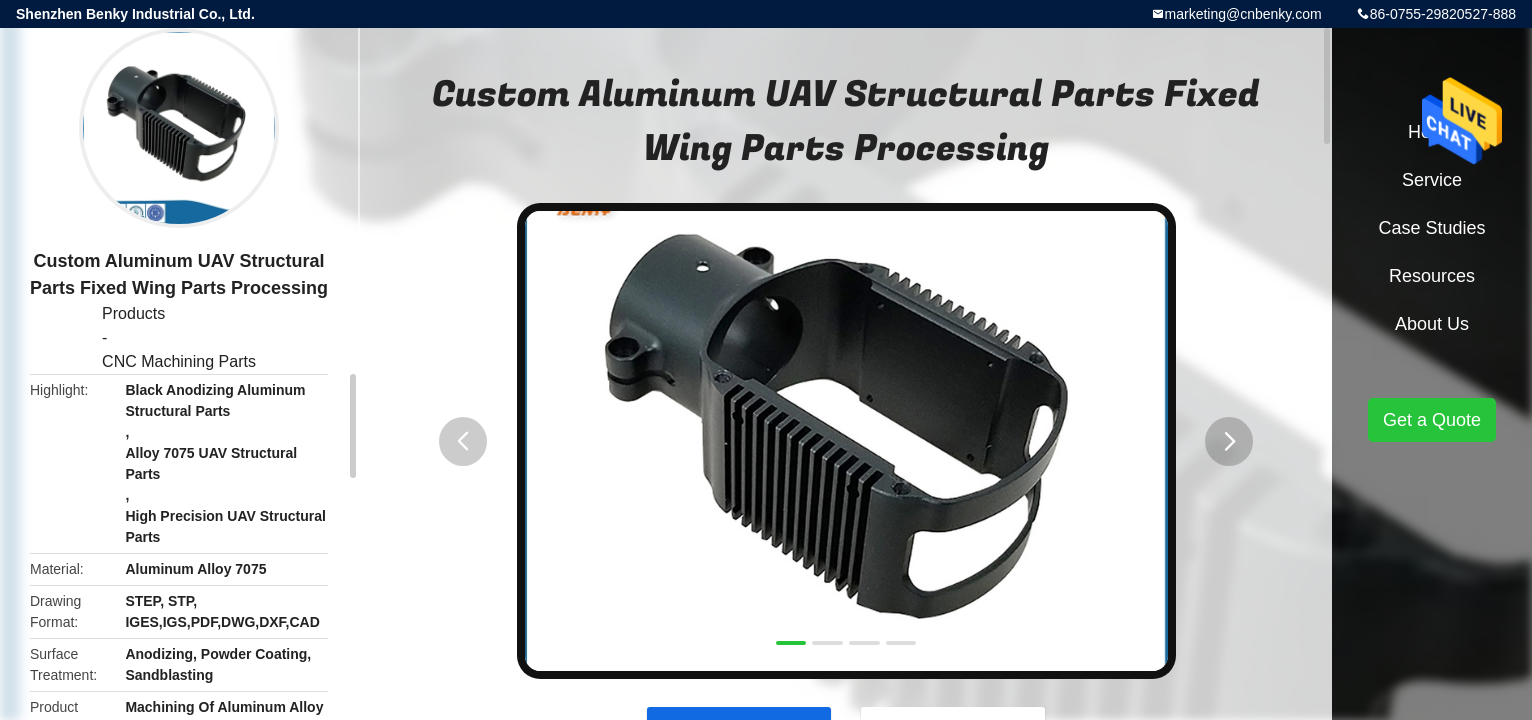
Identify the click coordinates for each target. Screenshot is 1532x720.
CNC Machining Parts (179, 361)
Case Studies (1431, 228)
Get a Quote (1432, 420)
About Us (1432, 324)
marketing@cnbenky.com (1243, 14)
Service (1432, 180)
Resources (1432, 276)
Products (133, 313)
